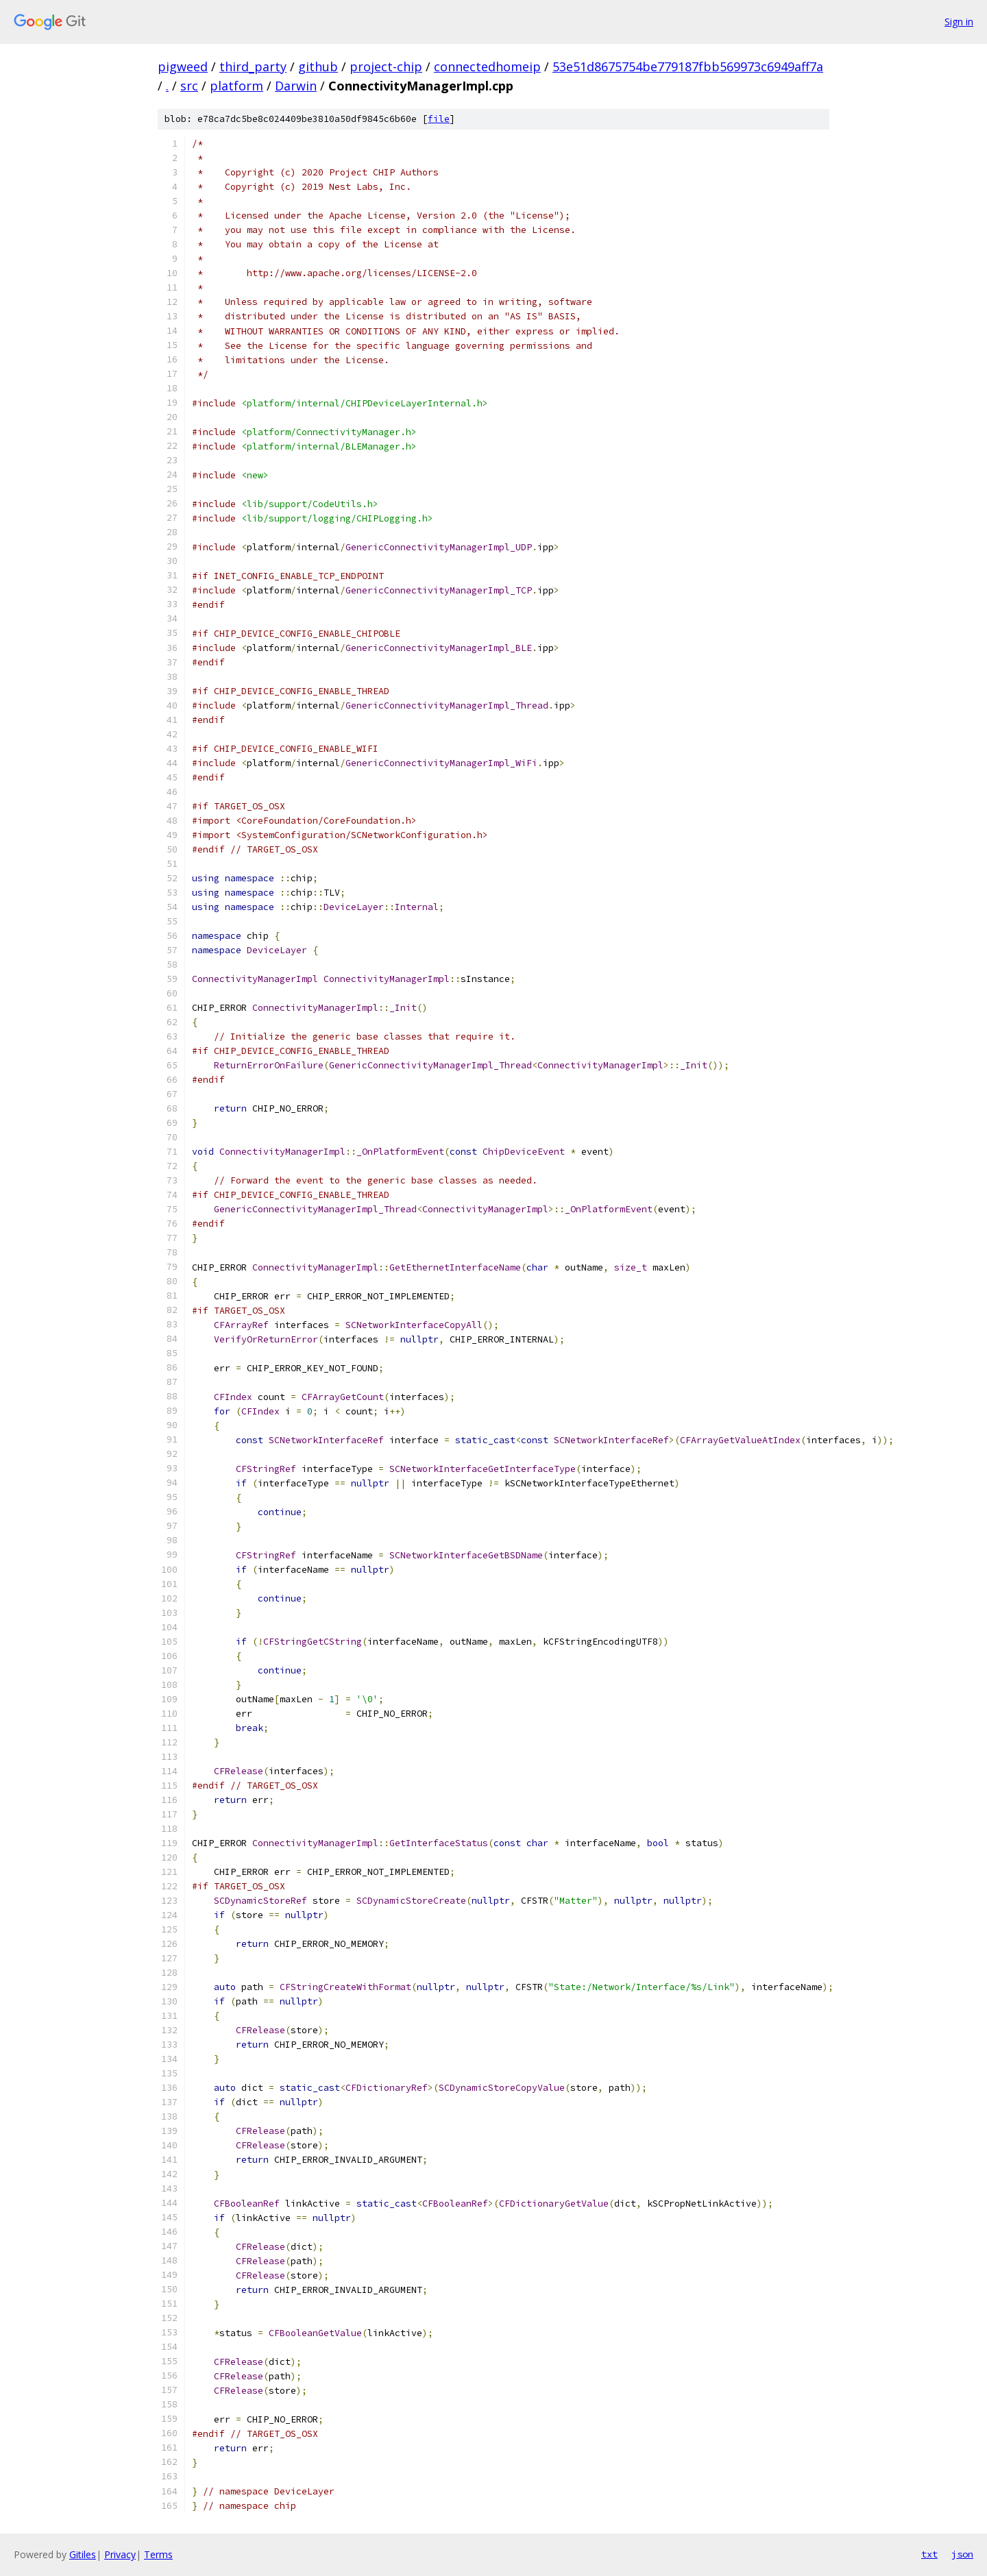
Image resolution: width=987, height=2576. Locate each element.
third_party (253, 66)
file (439, 119)
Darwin (296, 85)
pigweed (183, 66)
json (962, 2554)
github (318, 66)
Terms (158, 2554)
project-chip (386, 66)
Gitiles (82, 2554)
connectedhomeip (487, 66)
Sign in (959, 21)
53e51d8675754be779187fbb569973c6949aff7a (687, 66)
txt (929, 2554)
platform (236, 85)
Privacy (120, 2554)
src (189, 85)
